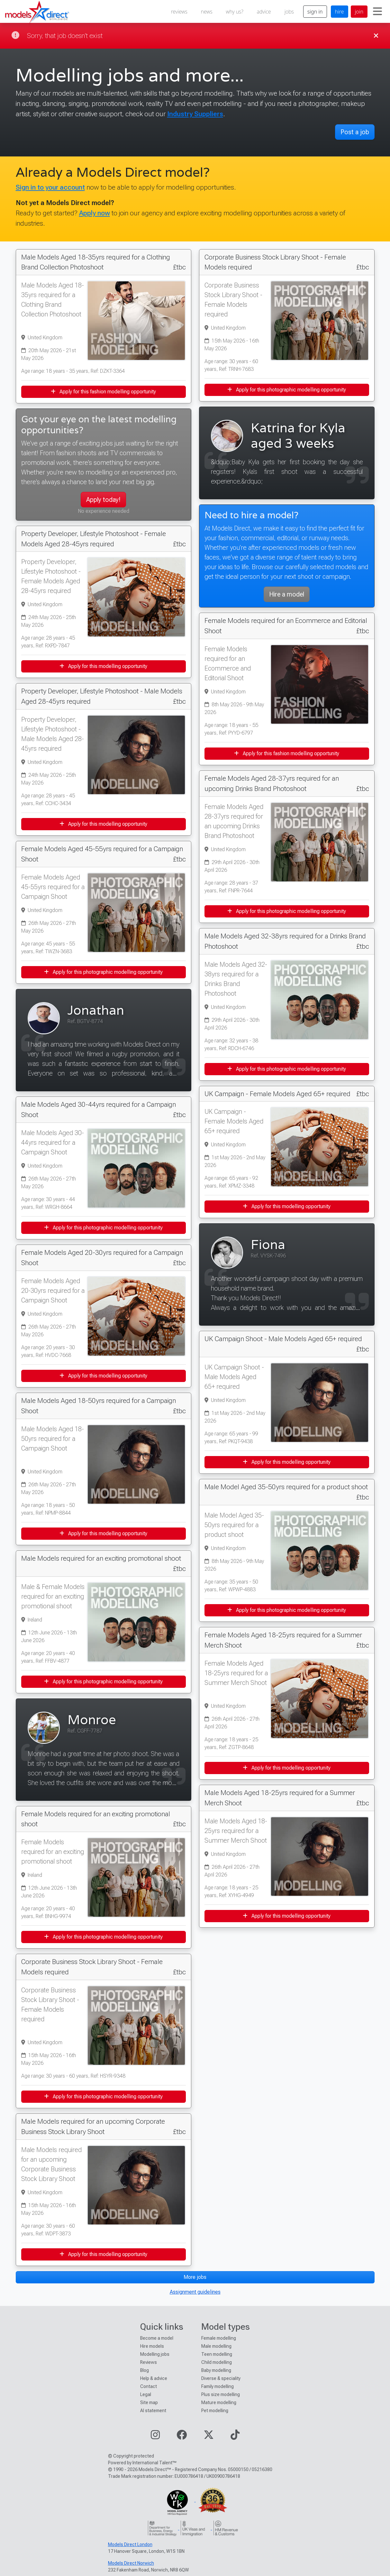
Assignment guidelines (195, 2292)
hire (339, 11)
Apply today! (103, 499)
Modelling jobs (154, 2354)
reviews (179, 11)
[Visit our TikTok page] (235, 2437)
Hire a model (286, 594)
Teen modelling (216, 2354)
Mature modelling (218, 2402)
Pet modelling (214, 2410)
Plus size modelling (220, 2394)
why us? (234, 11)
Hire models (152, 2346)
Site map (149, 2402)
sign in (315, 11)
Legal (145, 2394)
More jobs (195, 2277)
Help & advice (153, 2378)
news (207, 11)
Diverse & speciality (220, 2378)
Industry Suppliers (195, 114)
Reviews (148, 2362)
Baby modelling (216, 2370)
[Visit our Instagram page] (155, 2437)
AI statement (153, 2410)
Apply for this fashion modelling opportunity (103, 392)
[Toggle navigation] (377, 11)
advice (264, 11)
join (359, 11)
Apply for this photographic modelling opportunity (103, 972)
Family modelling (217, 2386)
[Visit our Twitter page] (209, 2437)
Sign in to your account (50, 187)
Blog (144, 2370)
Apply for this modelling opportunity (103, 666)
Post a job (354, 132)
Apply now (94, 213)
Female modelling (218, 2338)
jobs (289, 11)
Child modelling (216, 2362)
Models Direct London (130, 2544)
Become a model (156, 2338)
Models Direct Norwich (131, 2563)
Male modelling (216, 2346)
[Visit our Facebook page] (182, 2437)
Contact (148, 2386)
